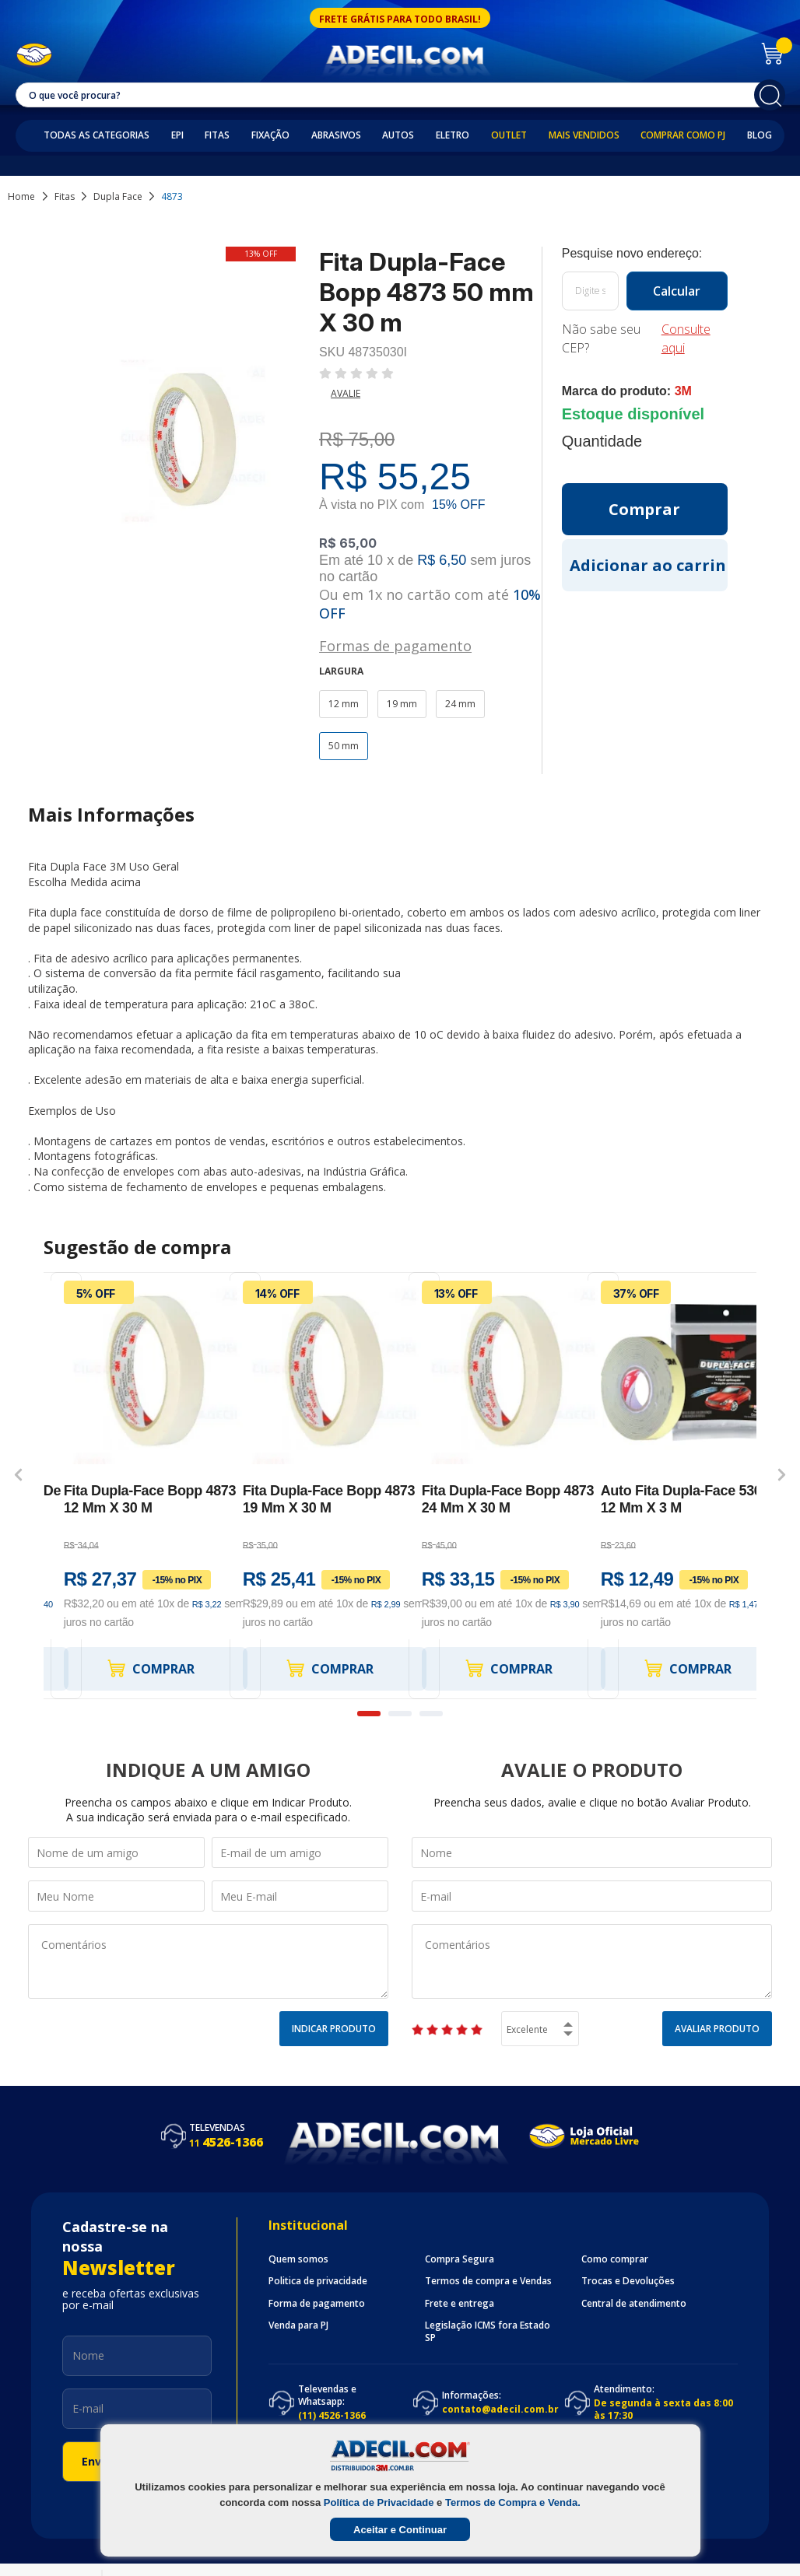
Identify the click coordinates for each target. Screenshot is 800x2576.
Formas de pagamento (395, 644)
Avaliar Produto (717, 2028)
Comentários (208, 1961)
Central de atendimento (633, 2303)
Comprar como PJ (682, 135)
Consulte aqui (686, 338)
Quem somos (298, 2259)
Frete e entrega (459, 2303)
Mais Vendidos (584, 135)
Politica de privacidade (317, 2281)
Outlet (509, 135)
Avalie (345, 393)
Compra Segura (459, 2259)
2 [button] (400, 1713)
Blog (759, 135)
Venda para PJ (298, 2325)
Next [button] (781, 1474)
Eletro (452, 135)
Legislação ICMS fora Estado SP (487, 2331)
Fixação (270, 135)
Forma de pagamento (316, 2303)
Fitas (217, 135)
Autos (398, 135)
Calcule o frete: (645, 254)
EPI (177, 135)
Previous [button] (18, 1474)
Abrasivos (336, 135)
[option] (133, 1486)
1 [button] (369, 1713)
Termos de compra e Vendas (488, 2281)
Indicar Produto (334, 2028)
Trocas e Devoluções (628, 2281)
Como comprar (614, 2259)
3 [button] (431, 1713)
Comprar (150, 1668)
